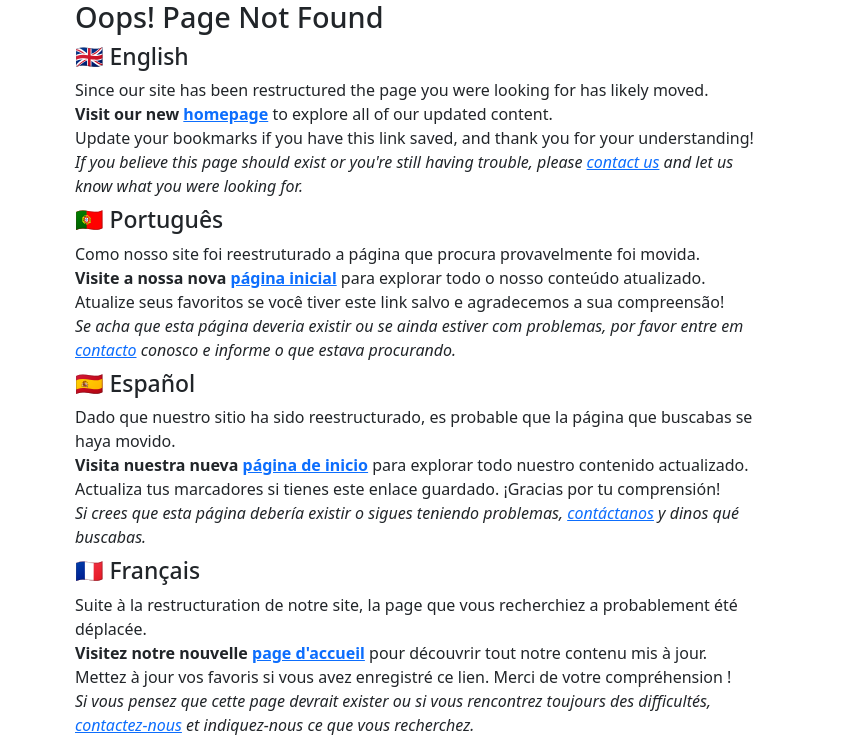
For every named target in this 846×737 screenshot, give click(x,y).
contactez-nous (128, 725)
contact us (623, 162)
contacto (106, 350)
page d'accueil (308, 653)
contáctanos (610, 513)
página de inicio (306, 465)
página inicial (284, 278)
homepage (225, 114)
